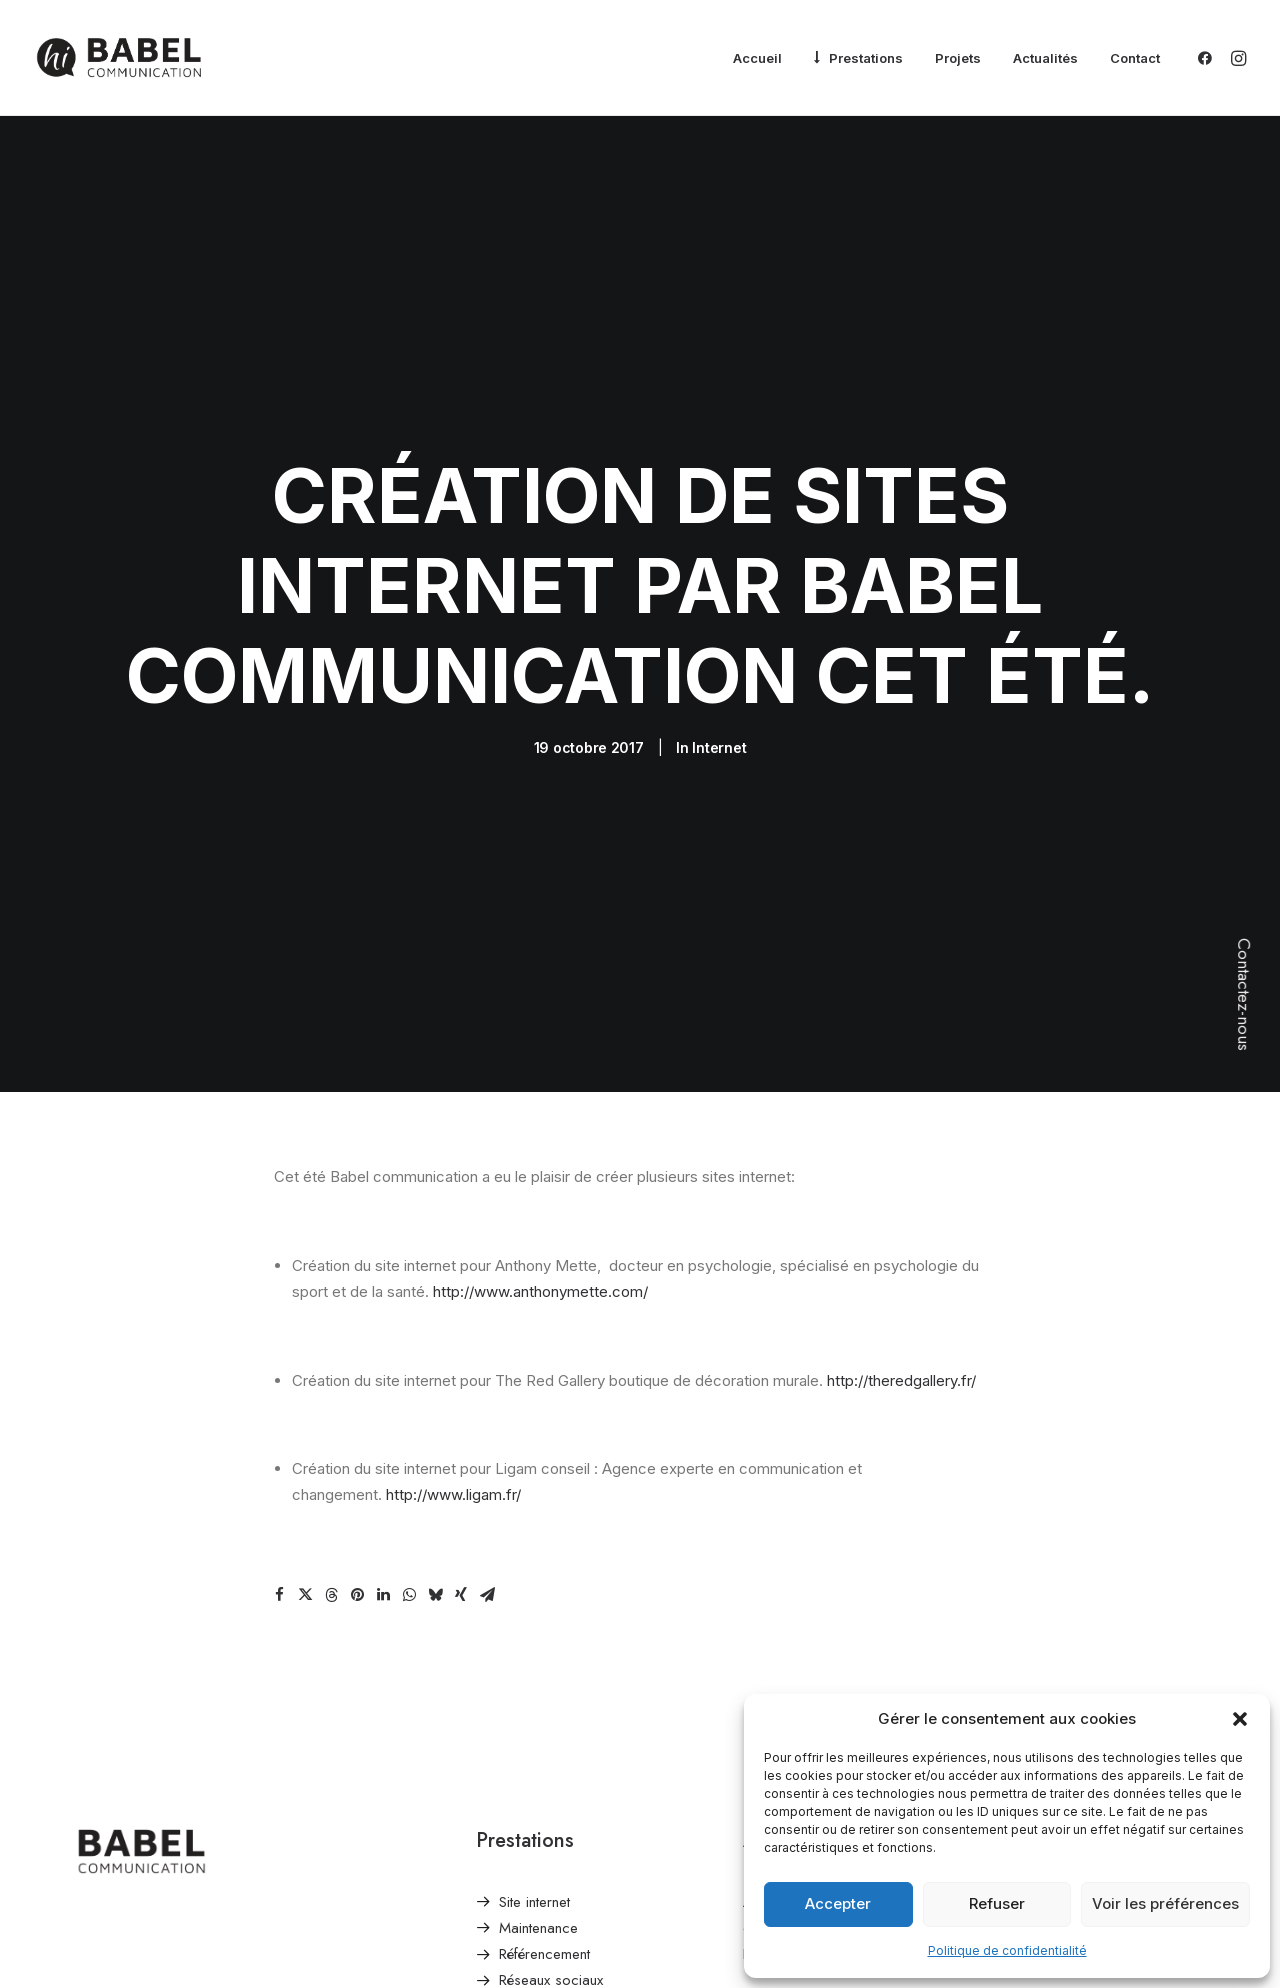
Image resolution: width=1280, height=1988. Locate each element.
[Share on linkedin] (383, 1526)
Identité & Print (543, 1938)
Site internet (534, 1833)
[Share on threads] (331, 1526)
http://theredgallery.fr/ (901, 1311)
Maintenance (538, 1859)
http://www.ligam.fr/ (453, 1426)
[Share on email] (487, 1526)
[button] (1240, 1719)
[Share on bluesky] (435, 1526)
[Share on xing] (461, 1526)
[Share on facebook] (279, 1526)
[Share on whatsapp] (409, 1526)
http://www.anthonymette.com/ (540, 1223)
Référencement (544, 1886)
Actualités (1045, 58)
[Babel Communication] (118, 58)
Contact (1135, 58)
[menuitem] (757, 59)
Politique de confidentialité (1007, 1950)
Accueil (757, 58)
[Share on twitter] (305, 1526)
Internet (719, 713)
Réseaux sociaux (551, 1912)
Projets (958, 58)
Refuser (997, 1903)
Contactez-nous (1244, 994)
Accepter (838, 1903)
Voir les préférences (1165, 1903)
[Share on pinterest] (357, 1526)
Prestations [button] (866, 58)
